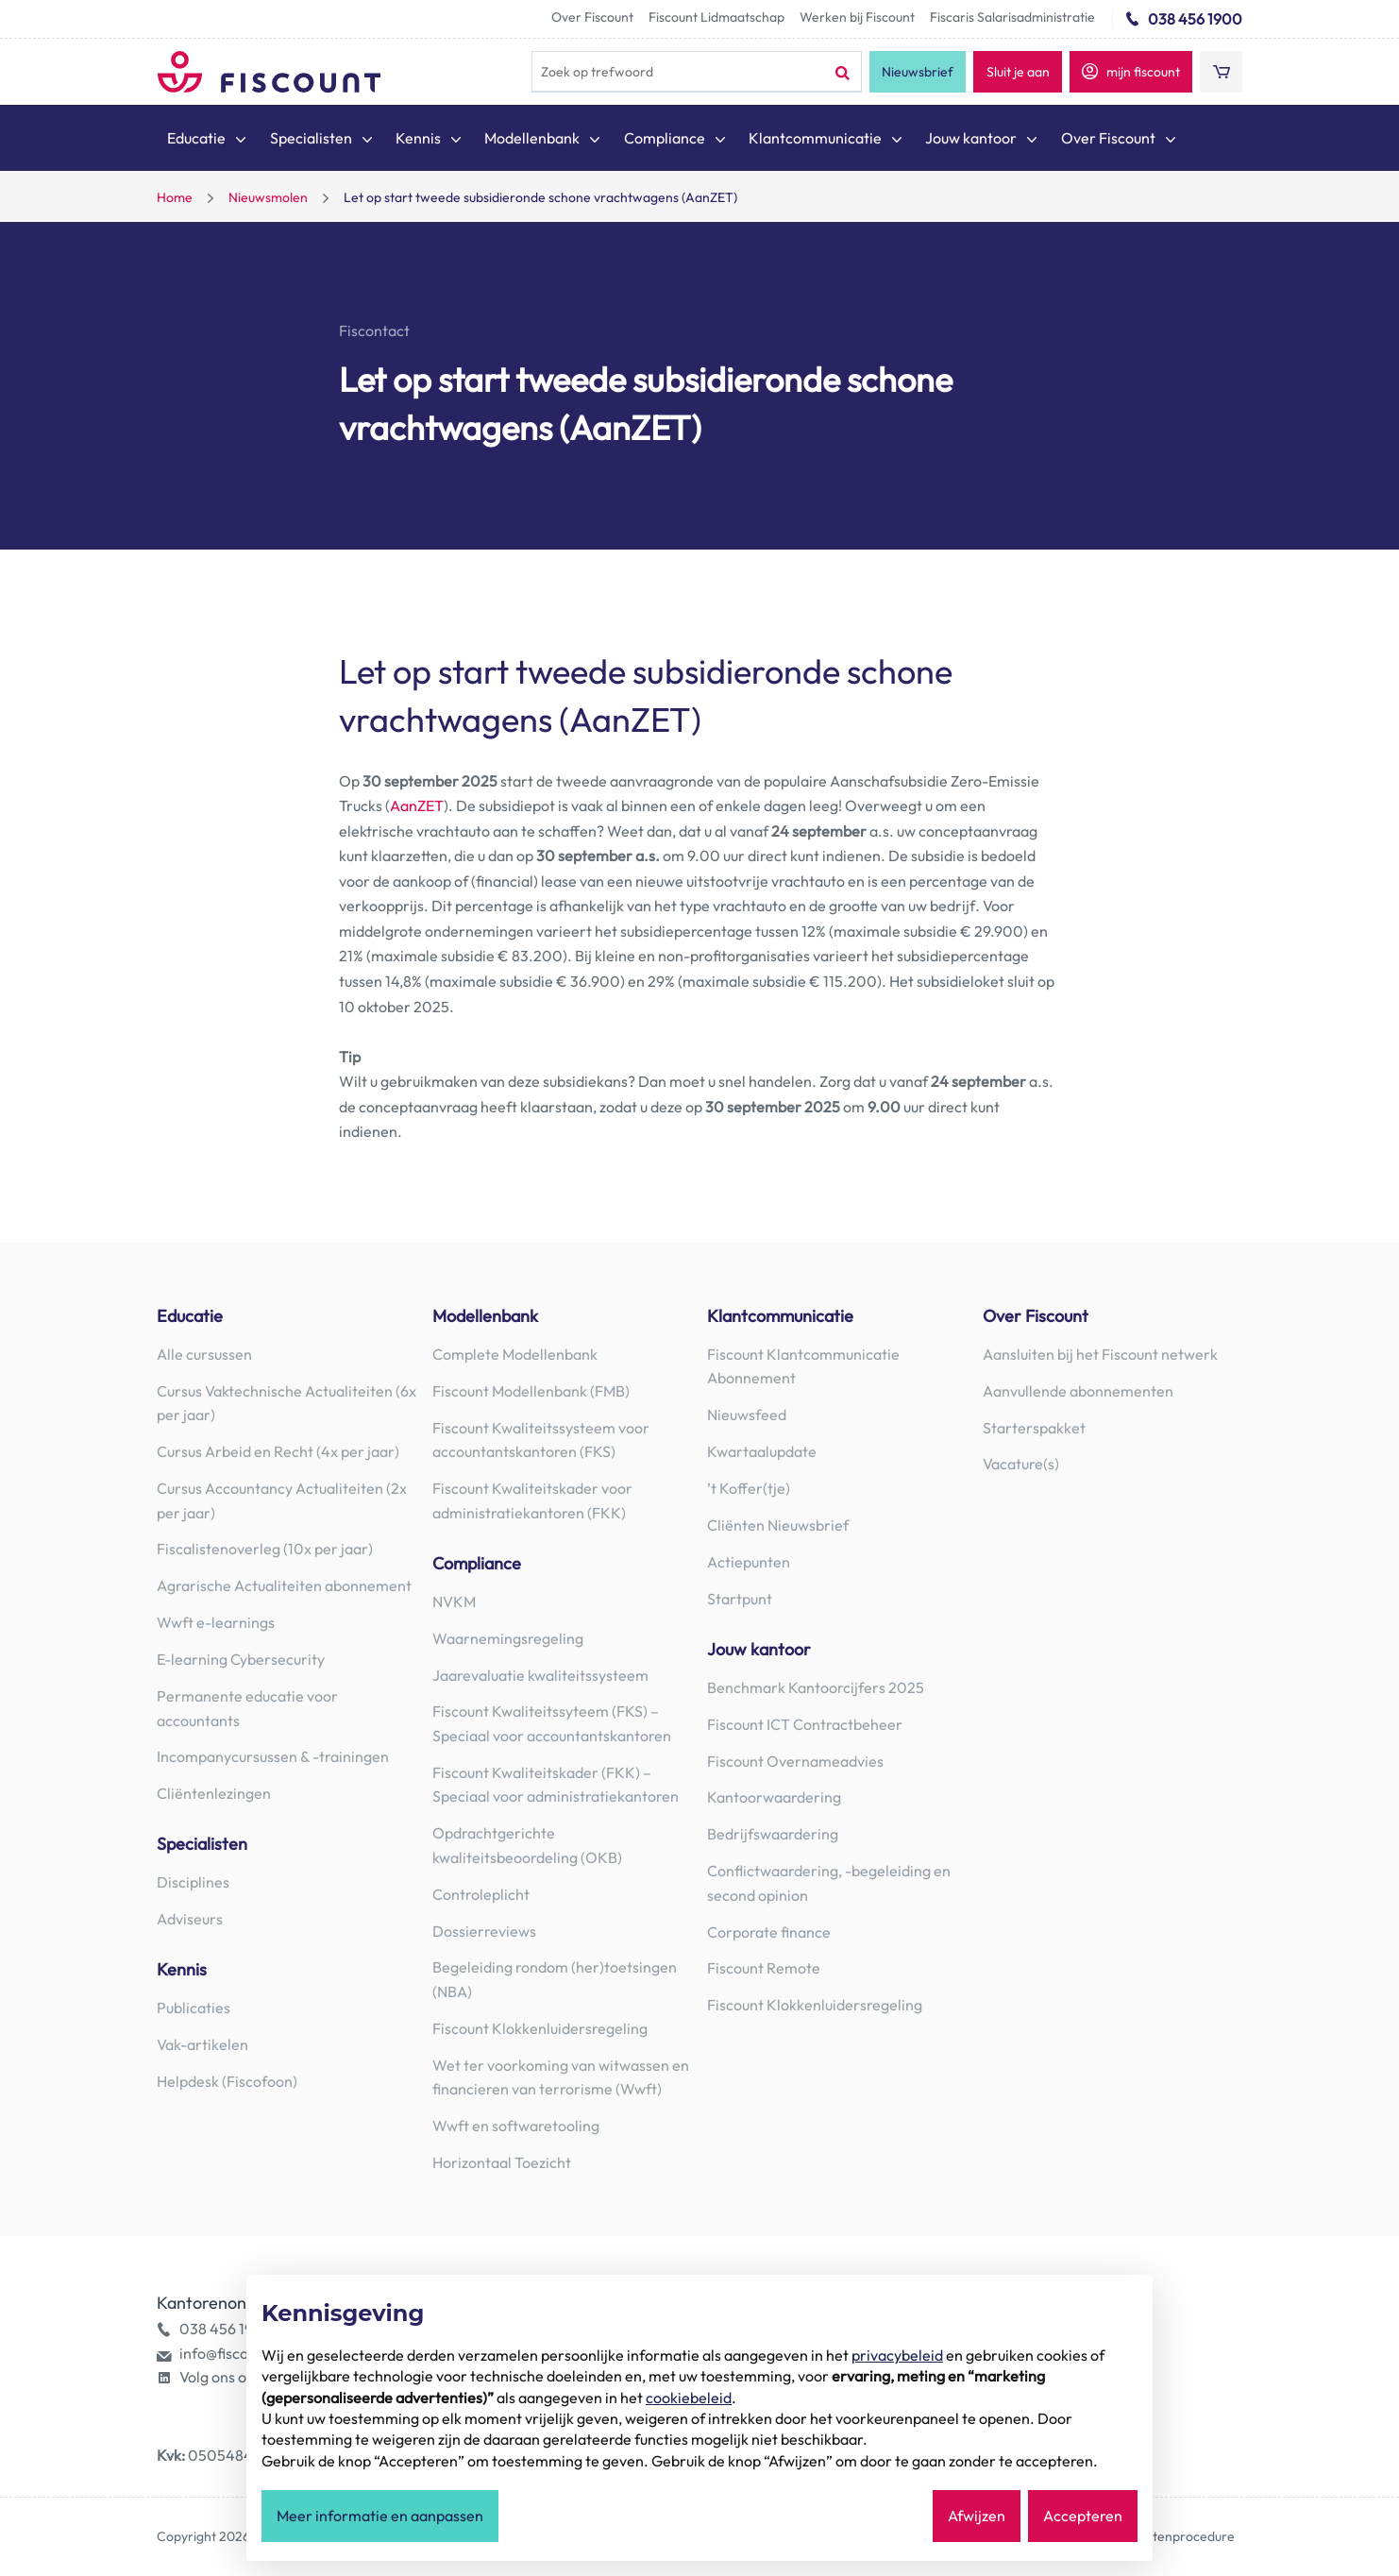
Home (175, 197)
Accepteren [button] (1082, 2516)
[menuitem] (208, 141)
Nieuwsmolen (268, 197)
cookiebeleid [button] (689, 2397)
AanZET (417, 805)
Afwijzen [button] (976, 2516)
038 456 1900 (1195, 18)
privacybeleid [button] (897, 2355)
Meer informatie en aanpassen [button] (380, 2516)
